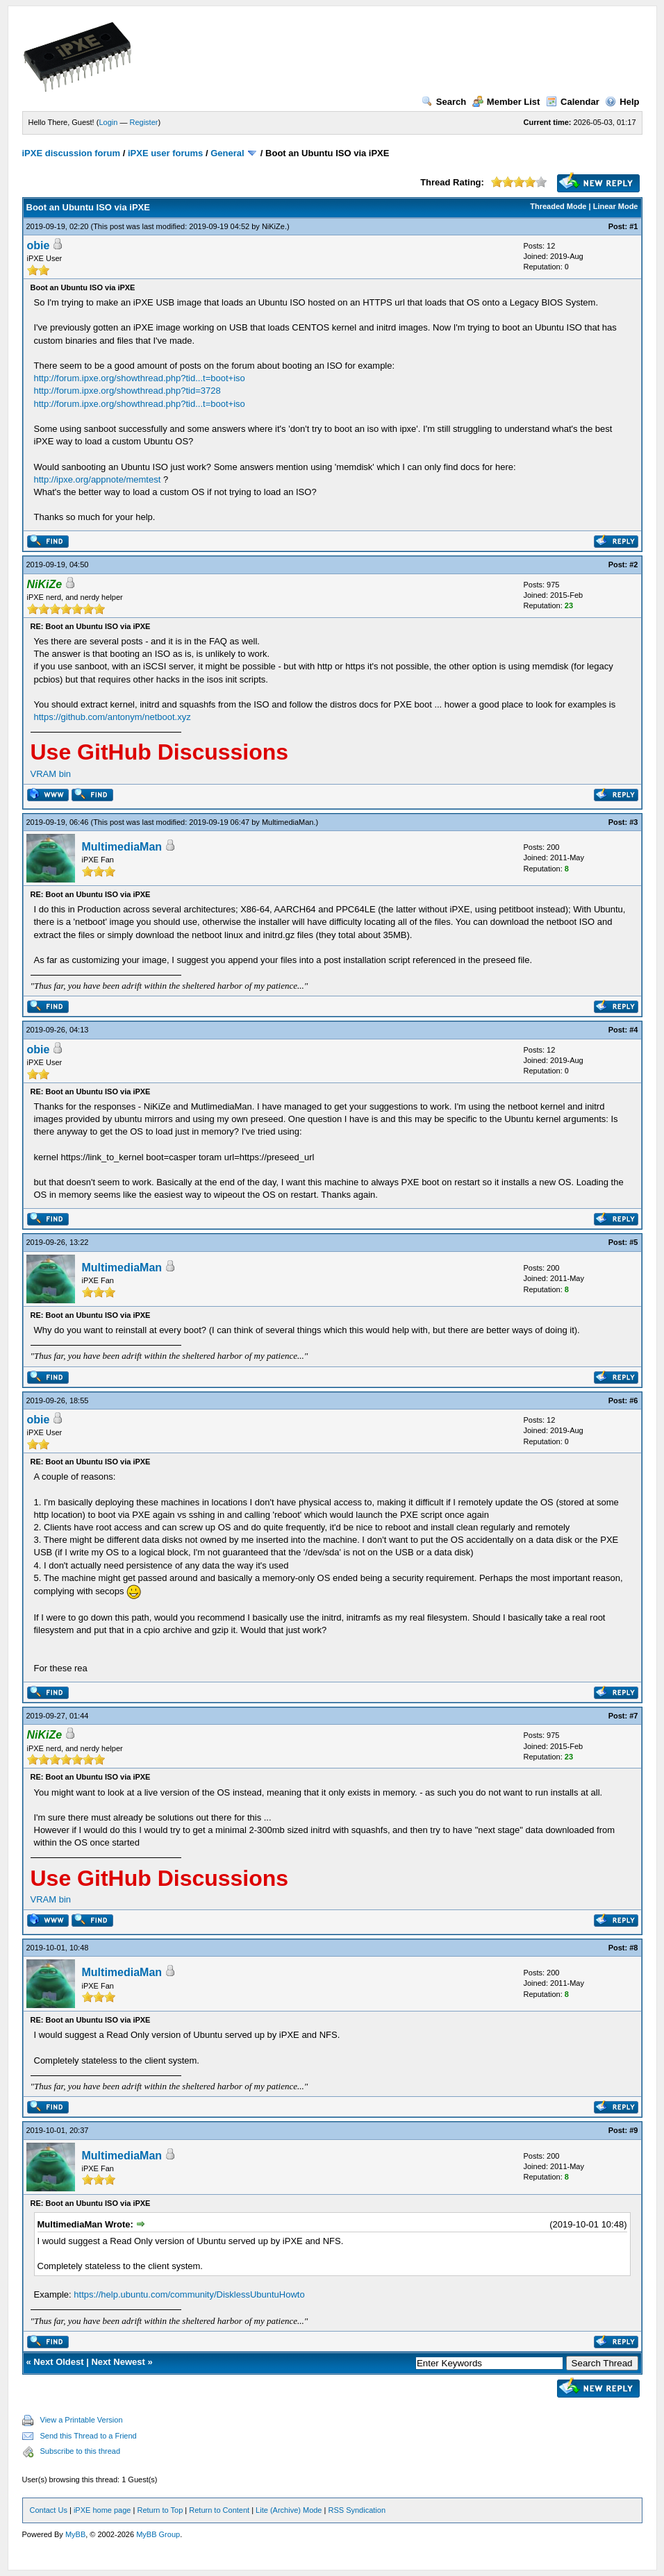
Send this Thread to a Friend (88, 2436)
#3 (633, 822)
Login (108, 122)
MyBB (75, 2534)
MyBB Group (158, 2534)
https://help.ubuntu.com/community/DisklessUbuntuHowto (189, 2294)
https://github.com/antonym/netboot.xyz (112, 717)
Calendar (572, 102)
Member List (506, 102)
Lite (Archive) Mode (289, 2510)
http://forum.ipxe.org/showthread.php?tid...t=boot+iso (139, 378)
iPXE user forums (165, 153)
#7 (633, 1716)
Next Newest (117, 2362)
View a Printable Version (81, 2420)
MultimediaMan (288, 822)
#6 (633, 1400)
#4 (633, 1030)
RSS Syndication (356, 2510)
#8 (633, 1947)
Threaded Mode (558, 206)
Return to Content (219, 2510)
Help (622, 102)
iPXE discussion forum (71, 153)
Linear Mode (615, 206)
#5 (633, 1242)
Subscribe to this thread (80, 2451)
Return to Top (160, 2510)
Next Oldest (58, 2362)
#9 (633, 2130)
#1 (633, 226)
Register (143, 122)
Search (444, 102)
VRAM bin (51, 774)
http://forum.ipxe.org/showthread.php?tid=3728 (127, 390)
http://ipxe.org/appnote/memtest (97, 479)
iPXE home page (102, 2510)
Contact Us (48, 2510)
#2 (633, 564)
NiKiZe (273, 226)
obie (38, 245)
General (227, 153)
